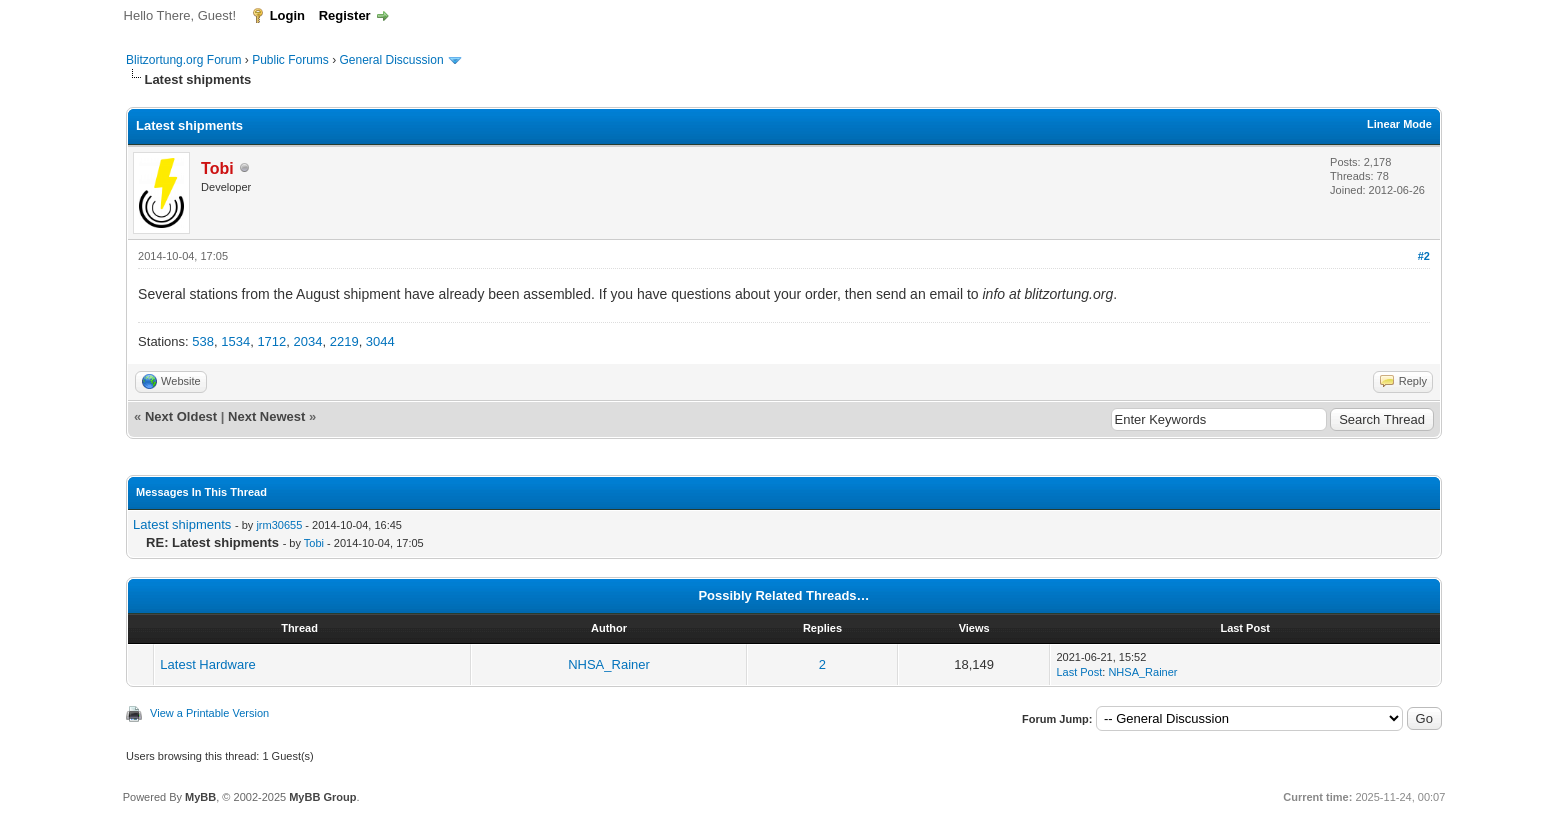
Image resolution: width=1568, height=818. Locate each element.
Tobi (314, 543)
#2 (1424, 256)
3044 (380, 341)
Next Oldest (181, 416)
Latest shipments (182, 524)
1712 (271, 341)
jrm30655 (279, 525)
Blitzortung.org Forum (183, 60)
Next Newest (266, 416)
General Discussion (392, 60)
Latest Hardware (207, 664)
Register (345, 15)
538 (203, 341)
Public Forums (290, 60)
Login (287, 15)
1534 (235, 341)
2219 (344, 341)
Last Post (1079, 672)
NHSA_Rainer (609, 664)
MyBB (200, 797)
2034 (308, 341)
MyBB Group (322, 797)
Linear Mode (1399, 124)
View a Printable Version (209, 713)
